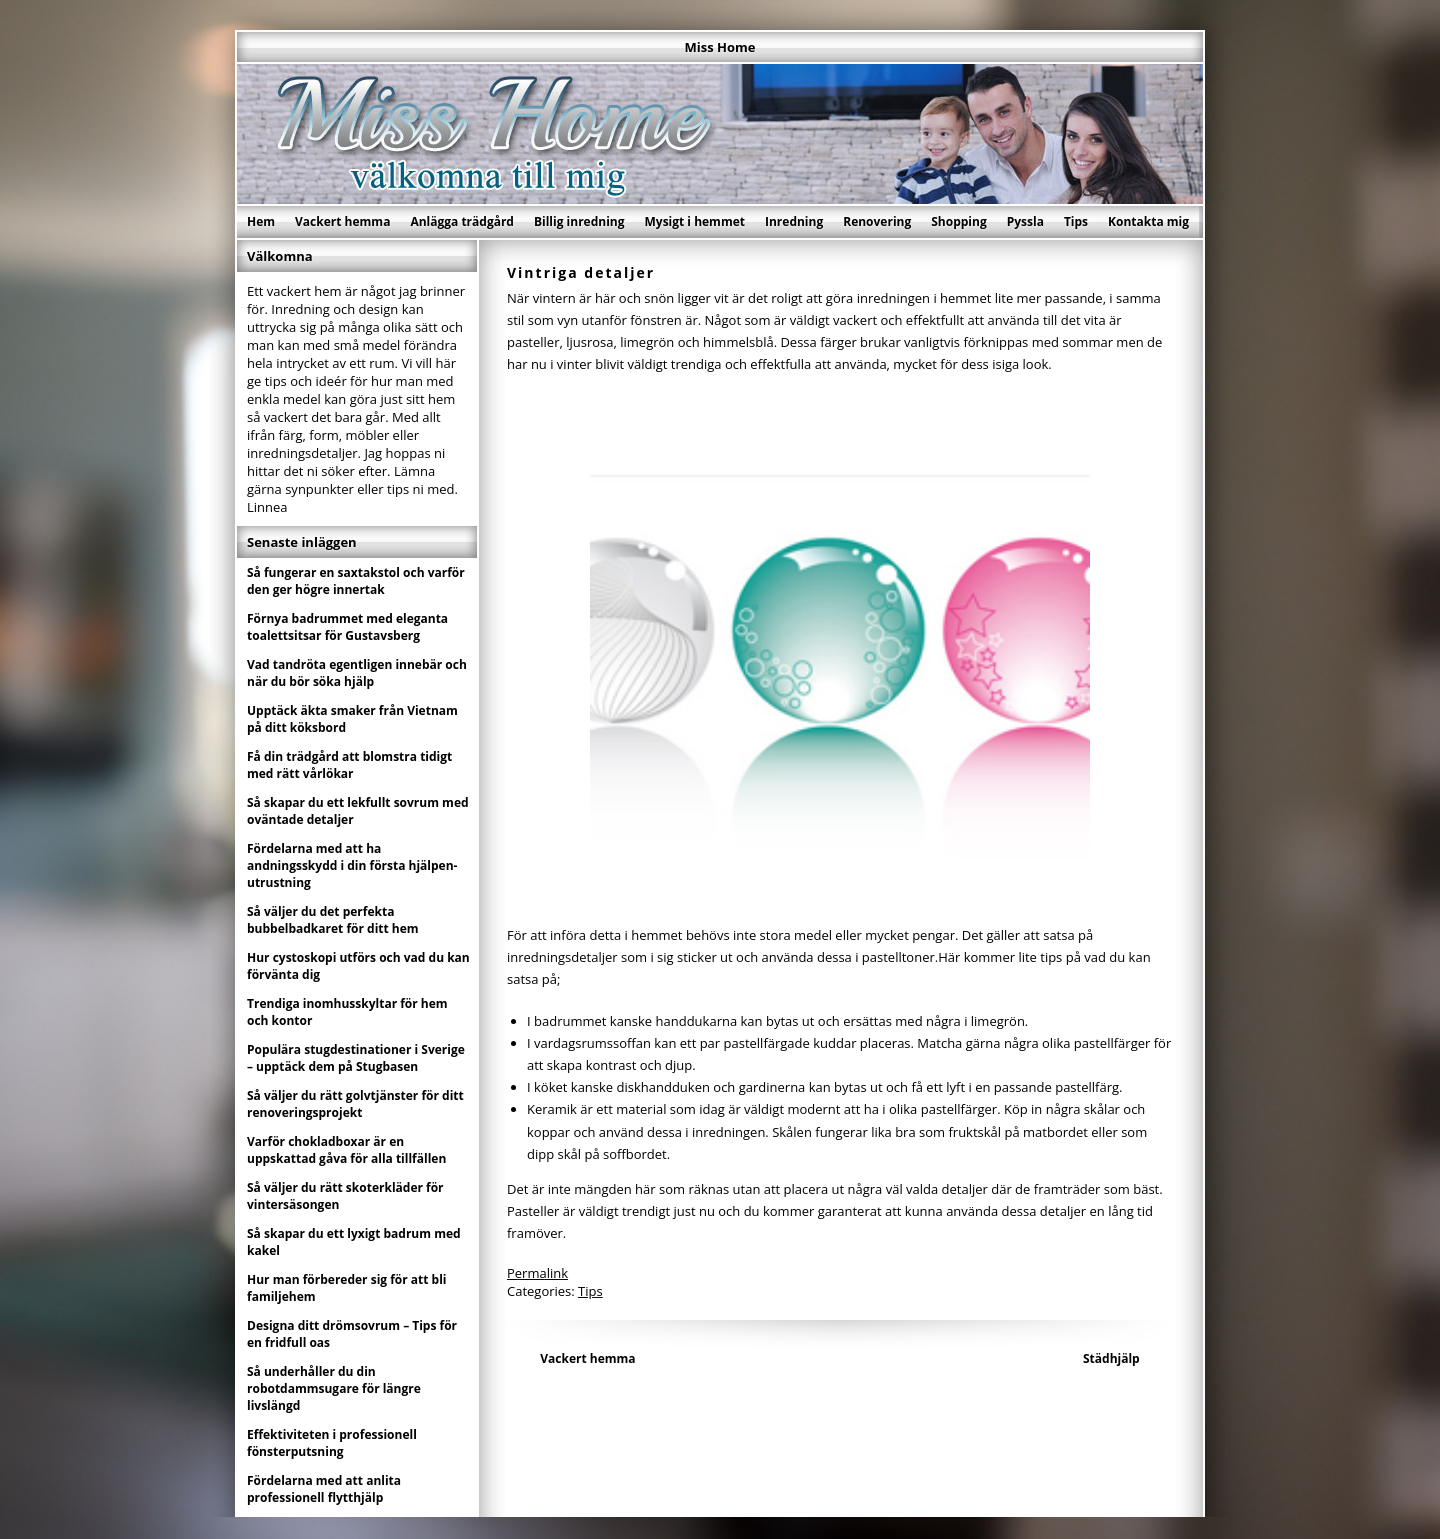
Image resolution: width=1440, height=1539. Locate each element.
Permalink (537, 1273)
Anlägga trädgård (462, 221)
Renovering (877, 221)
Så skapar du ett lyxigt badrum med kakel (354, 1242)
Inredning (794, 221)
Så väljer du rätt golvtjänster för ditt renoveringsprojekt (355, 1104)
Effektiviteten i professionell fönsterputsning (332, 1443)
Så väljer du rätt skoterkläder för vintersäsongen (345, 1196)
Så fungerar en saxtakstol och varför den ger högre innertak (356, 581)
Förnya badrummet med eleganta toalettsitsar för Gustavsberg (347, 627)
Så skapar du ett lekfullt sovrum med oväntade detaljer (358, 811)
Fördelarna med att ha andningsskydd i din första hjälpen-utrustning (352, 865)
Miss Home (720, 47)
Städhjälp (1111, 1358)
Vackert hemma (342, 221)
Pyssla (1025, 221)
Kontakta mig (1148, 221)
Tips (1076, 221)
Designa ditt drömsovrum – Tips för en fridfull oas (352, 1334)
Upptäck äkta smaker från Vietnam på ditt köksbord (352, 719)
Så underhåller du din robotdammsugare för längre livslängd (334, 1388)
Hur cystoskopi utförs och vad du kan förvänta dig (358, 966)
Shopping (958, 221)
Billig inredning (579, 221)
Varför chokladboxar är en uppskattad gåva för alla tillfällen (346, 1150)
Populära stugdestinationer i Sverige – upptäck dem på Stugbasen (356, 1058)
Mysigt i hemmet (694, 221)
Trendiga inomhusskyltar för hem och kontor (347, 1012)
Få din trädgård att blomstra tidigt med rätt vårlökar (349, 765)
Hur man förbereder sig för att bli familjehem (347, 1288)
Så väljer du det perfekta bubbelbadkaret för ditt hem (333, 920)
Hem (261, 221)
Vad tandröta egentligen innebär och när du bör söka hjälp (357, 673)
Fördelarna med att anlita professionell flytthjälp (324, 1489)
